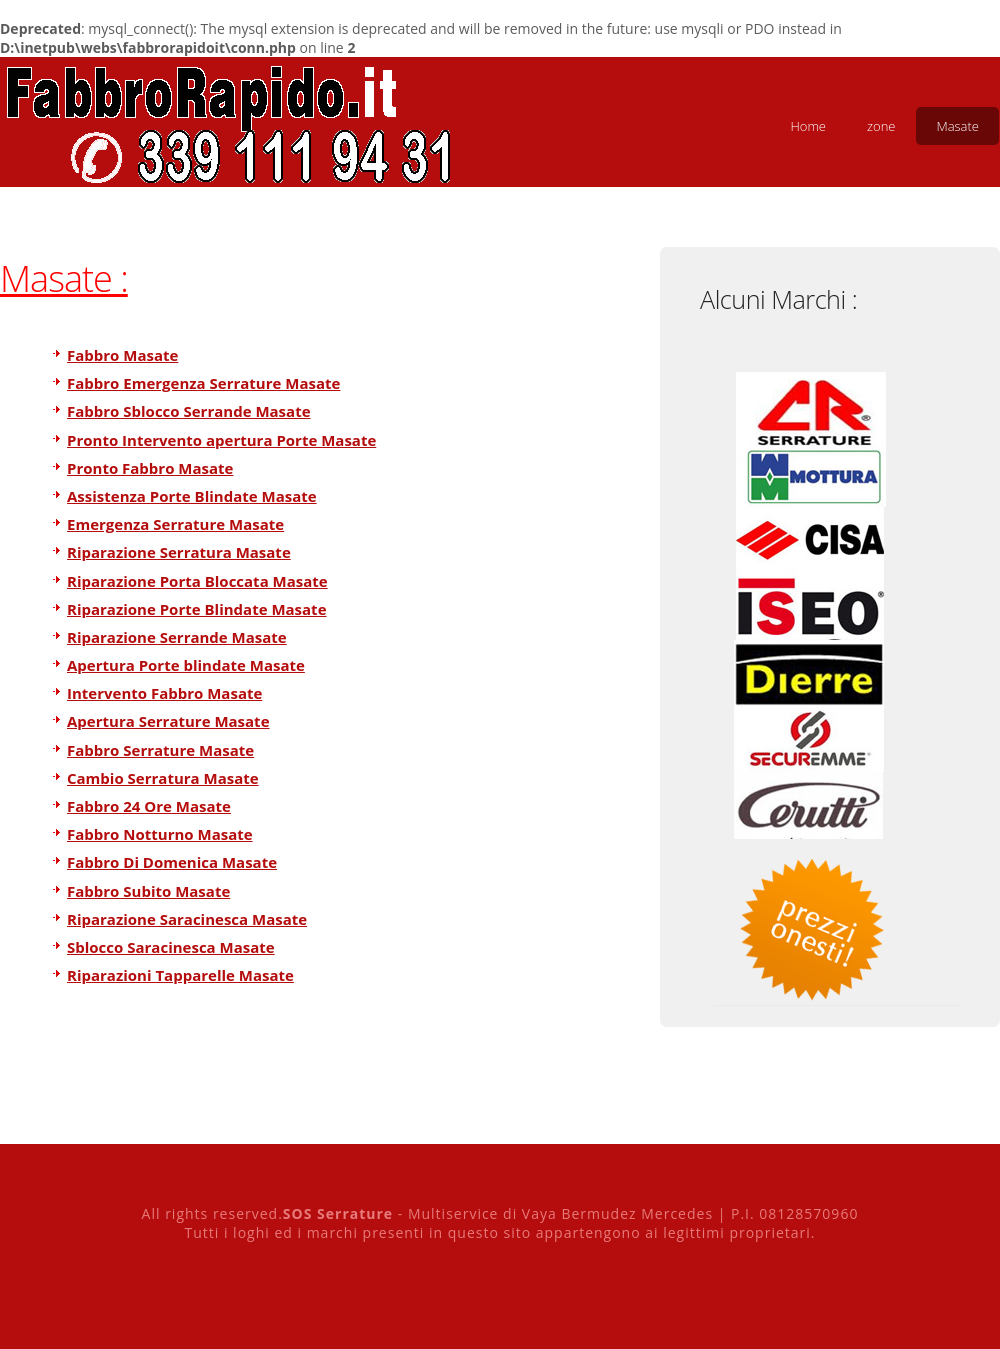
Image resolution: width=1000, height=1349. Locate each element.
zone (881, 126)
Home (808, 126)
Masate (957, 126)
